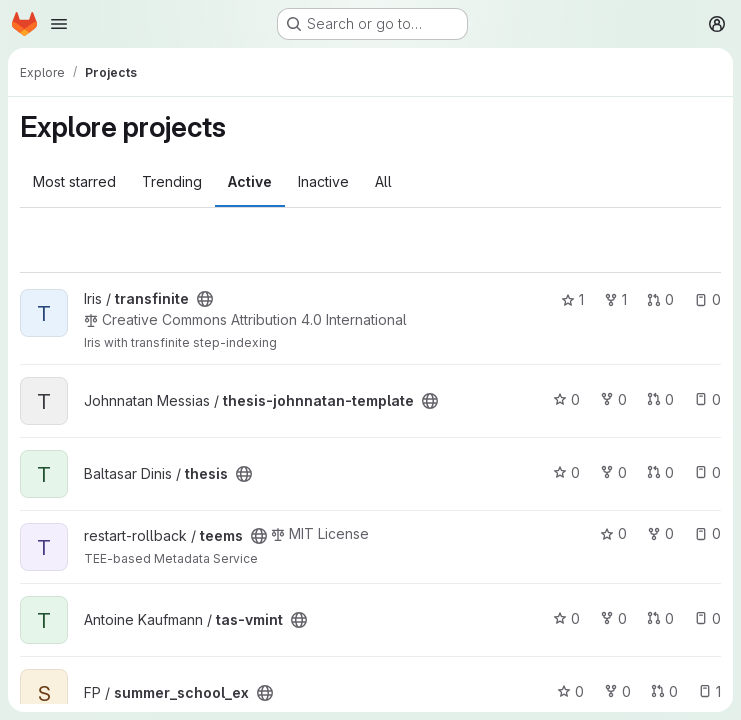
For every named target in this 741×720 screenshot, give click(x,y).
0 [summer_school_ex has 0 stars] (570, 691)
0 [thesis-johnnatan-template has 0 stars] (566, 399)
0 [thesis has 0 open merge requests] (660, 472)
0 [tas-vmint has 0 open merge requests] (660, 618)
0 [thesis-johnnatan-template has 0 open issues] (707, 399)
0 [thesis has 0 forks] (613, 472)
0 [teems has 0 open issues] (707, 533)
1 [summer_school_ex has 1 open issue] (709, 691)
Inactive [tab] (323, 181)
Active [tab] (250, 181)
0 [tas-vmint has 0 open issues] (707, 618)
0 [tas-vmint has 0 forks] (613, 618)
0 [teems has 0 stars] (613, 533)
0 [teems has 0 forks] (660, 533)
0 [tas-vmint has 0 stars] (566, 618)
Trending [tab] (172, 181)
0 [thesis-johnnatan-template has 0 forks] (613, 399)
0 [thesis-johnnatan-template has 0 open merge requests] (660, 399)
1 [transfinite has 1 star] (572, 299)
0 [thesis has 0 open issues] (707, 472)
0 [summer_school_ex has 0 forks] (617, 691)
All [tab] (383, 181)
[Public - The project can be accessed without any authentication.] (205, 299)
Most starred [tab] (74, 181)
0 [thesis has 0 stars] (566, 472)
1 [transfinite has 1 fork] (615, 299)
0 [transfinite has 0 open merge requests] (660, 299)
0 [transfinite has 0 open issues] (707, 299)
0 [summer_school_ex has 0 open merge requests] (664, 691)
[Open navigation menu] (59, 24)
